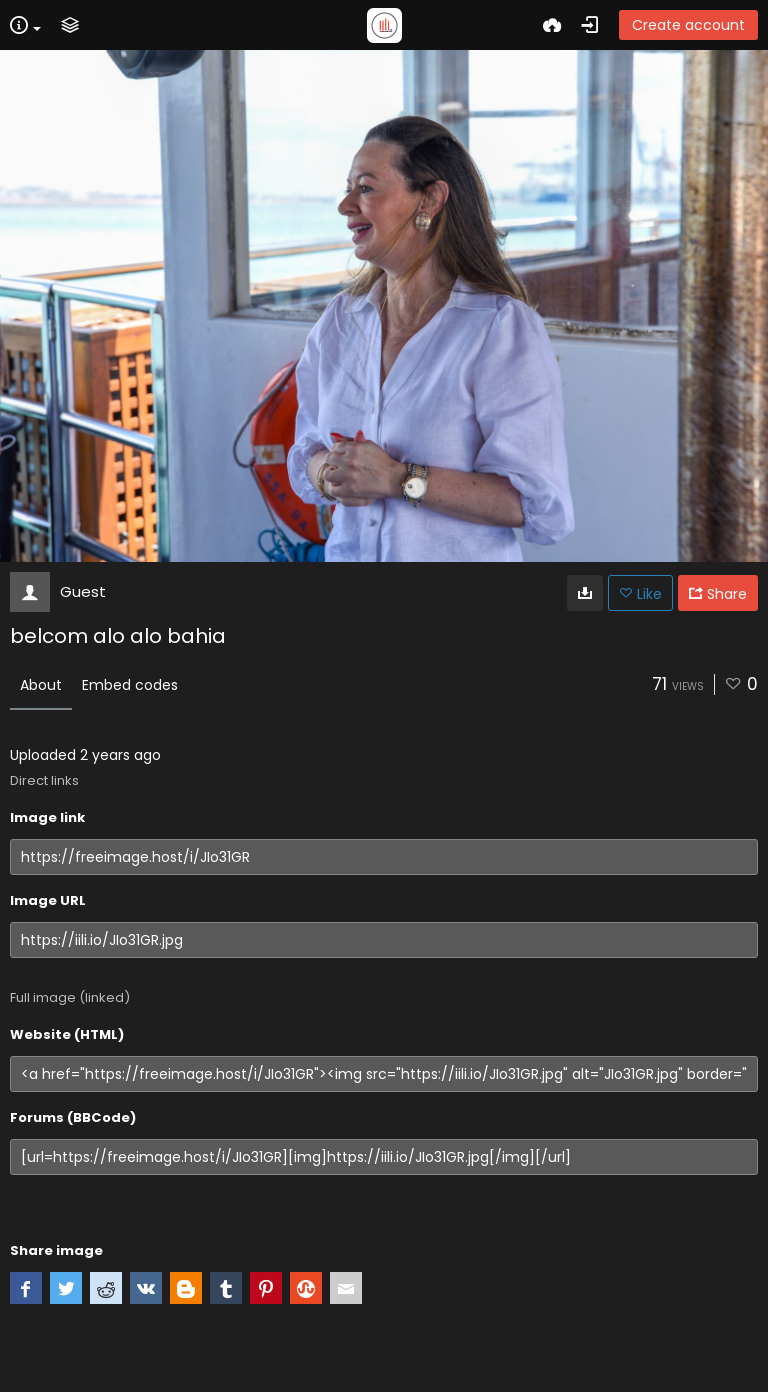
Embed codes (130, 685)
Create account (688, 25)
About (41, 685)
